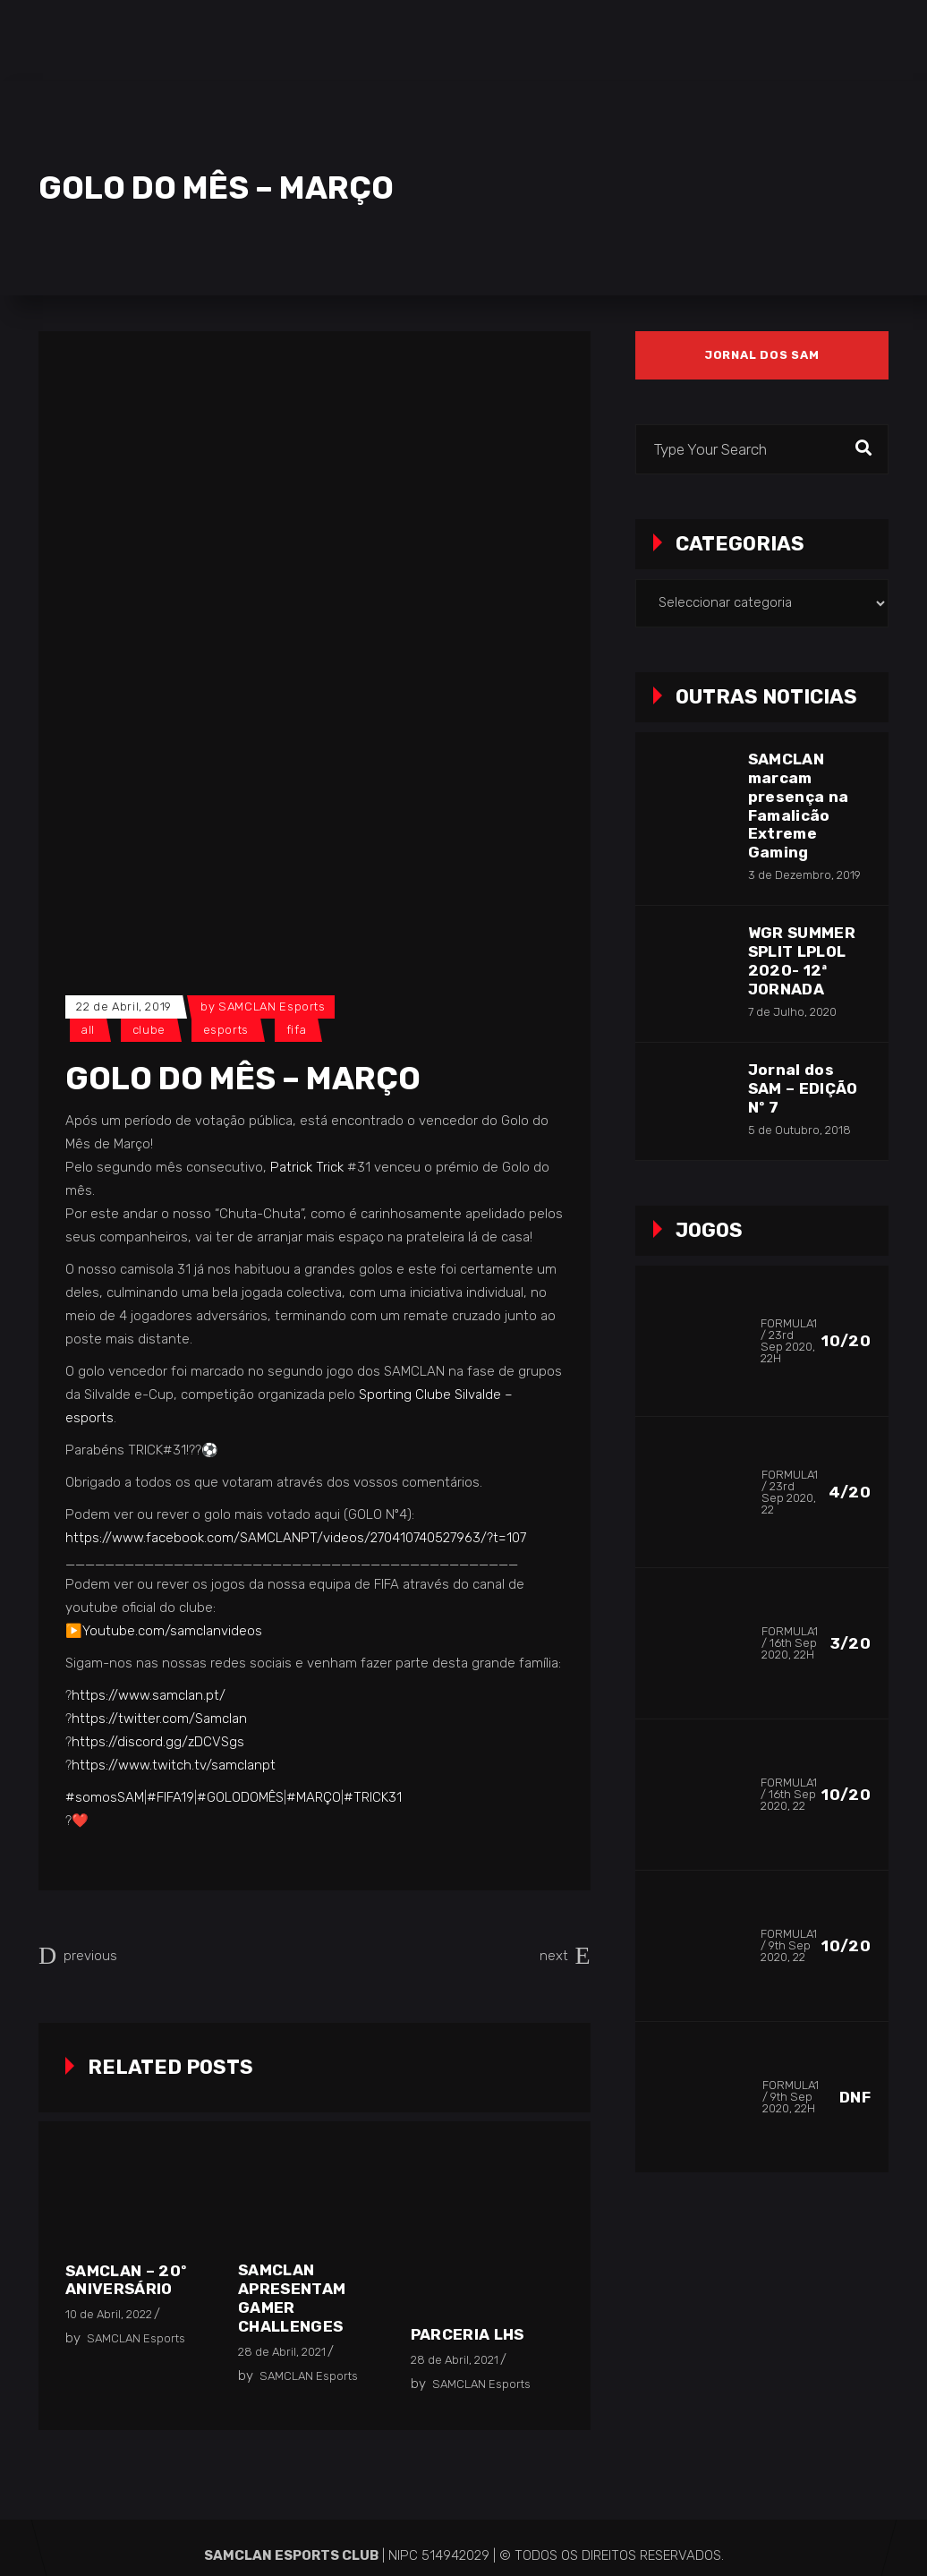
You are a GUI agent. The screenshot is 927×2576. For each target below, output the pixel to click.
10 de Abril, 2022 (108, 2314)
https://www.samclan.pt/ (148, 1695)
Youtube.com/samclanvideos (172, 1631)
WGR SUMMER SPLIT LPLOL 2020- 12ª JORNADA (801, 961)
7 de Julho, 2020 (792, 1012)
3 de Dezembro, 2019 (804, 875)
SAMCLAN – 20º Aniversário (125, 2280)
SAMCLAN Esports (272, 1006)
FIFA (296, 1029)
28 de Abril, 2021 (282, 2351)
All (88, 1029)
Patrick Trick (307, 1167)
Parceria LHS (467, 2334)
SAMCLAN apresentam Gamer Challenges (291, 2298)
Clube (149, 1029)
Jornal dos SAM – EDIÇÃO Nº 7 (803, 1088)
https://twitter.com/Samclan (159, 1718)
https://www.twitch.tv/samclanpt (174, 1765)
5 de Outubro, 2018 (799, 1130)
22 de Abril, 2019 (124, 1006)
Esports (226, 1029)
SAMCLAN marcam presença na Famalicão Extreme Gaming (798, 806)
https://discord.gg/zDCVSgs (158, 1742)
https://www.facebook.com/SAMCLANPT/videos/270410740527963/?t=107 (295, 1538)
